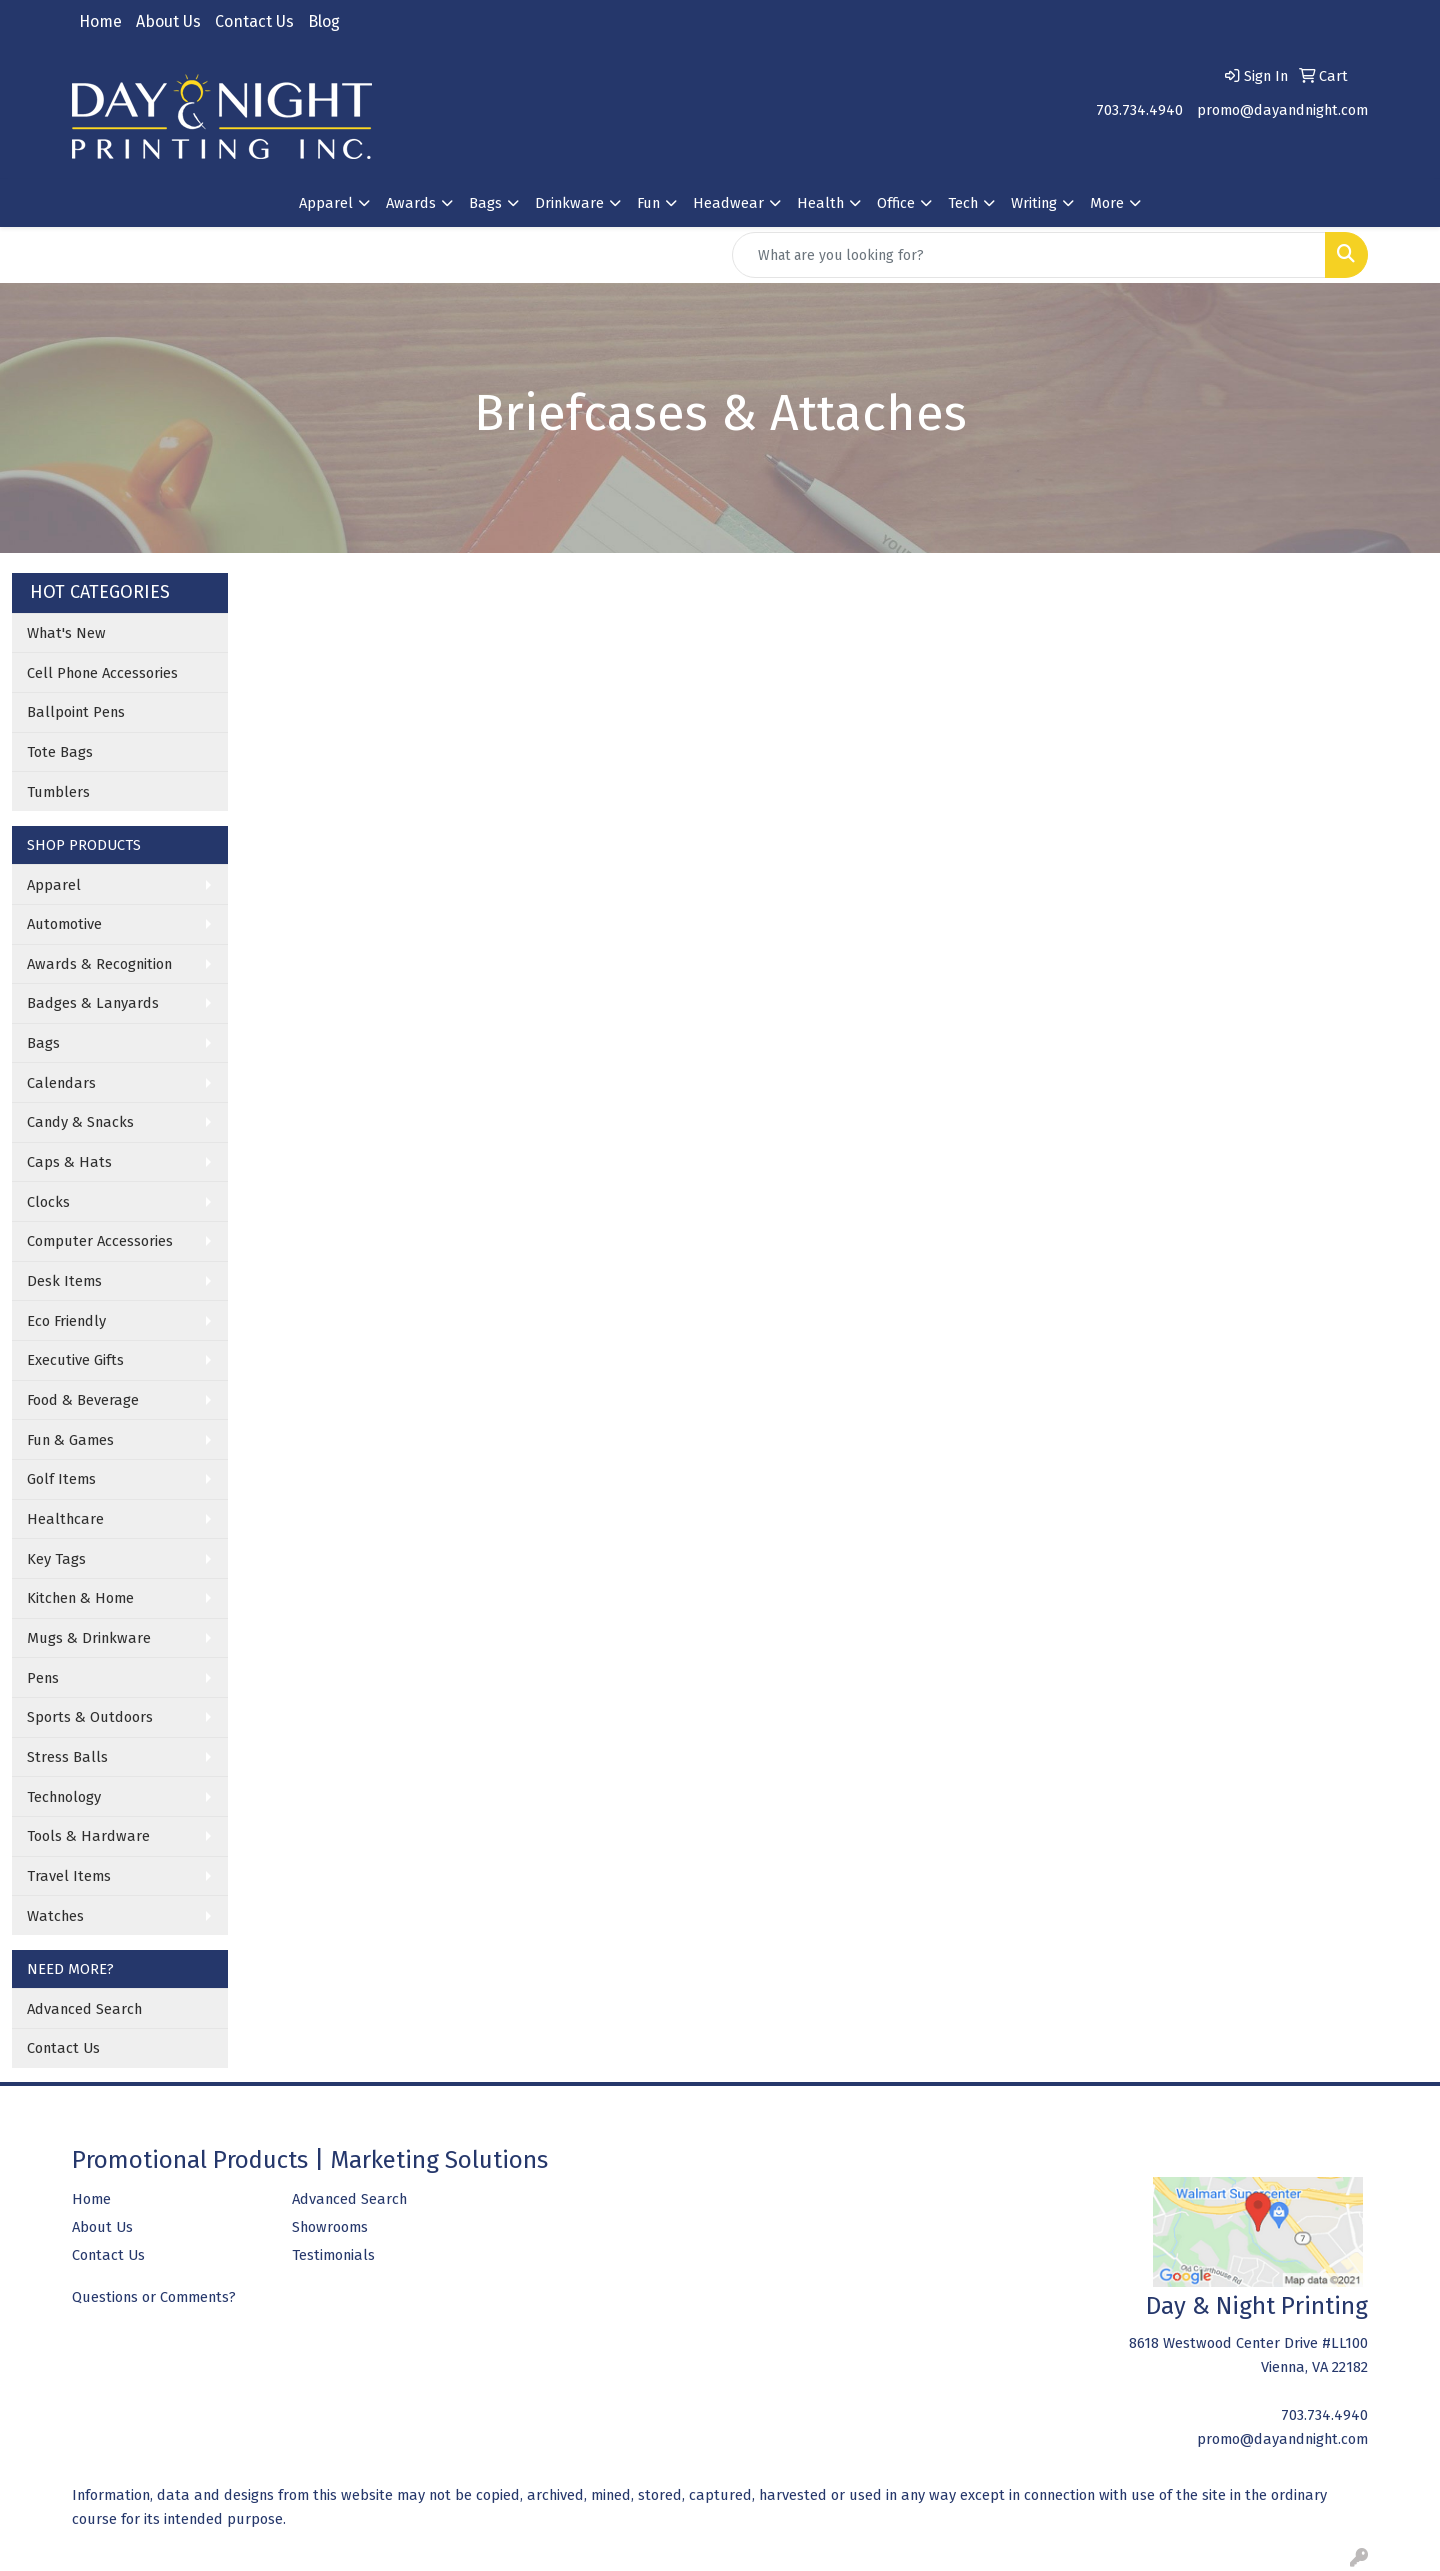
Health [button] (820, 203)
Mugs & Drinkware (89, 1638)
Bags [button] (485, 203)
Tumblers (58, 792)
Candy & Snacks (80, 1122)
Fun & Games (70, 1440)
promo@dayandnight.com (1282, 110)
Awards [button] (411, 203)
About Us (168, 21)
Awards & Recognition (99, 964)
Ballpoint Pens (76, 712)
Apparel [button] (326, 203)
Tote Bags (60, 752)
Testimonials (333, 2255)
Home (100, 21)
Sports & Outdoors (90, 1717)
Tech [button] (963, 203)
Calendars (61, 1083)
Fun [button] (648, 203)
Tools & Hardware (88, 1836)
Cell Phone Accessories (102, 673)
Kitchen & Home (80, 1598)
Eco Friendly (66, 1321)
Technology (64, 1797)
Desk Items (64, 1281)
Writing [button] (1034, 203)
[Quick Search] (1029, 255)
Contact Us (254, 21)
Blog (324, 21)
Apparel (54, 885)
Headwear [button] (728, 203)
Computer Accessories (100, 1241)
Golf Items (61, 1479)
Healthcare (65, 1519)
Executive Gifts (75, 1360)
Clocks (48, 1202)
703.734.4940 (1139, 110)
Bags (43, 1043)
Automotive (64, 924)
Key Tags (56, 1559)
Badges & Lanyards (93, 1003)
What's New (66, 633)
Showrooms (330, 2227)
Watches (55, 1916)
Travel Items (69, 1876)
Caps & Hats (69, 1162)
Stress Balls (67, 1757)
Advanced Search (84, 2009)
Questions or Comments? (154, 2297)
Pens (43, 1678)
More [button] (1107, 203)
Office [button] (896, 203)
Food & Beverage (83, 1400)
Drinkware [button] (569, 203)
